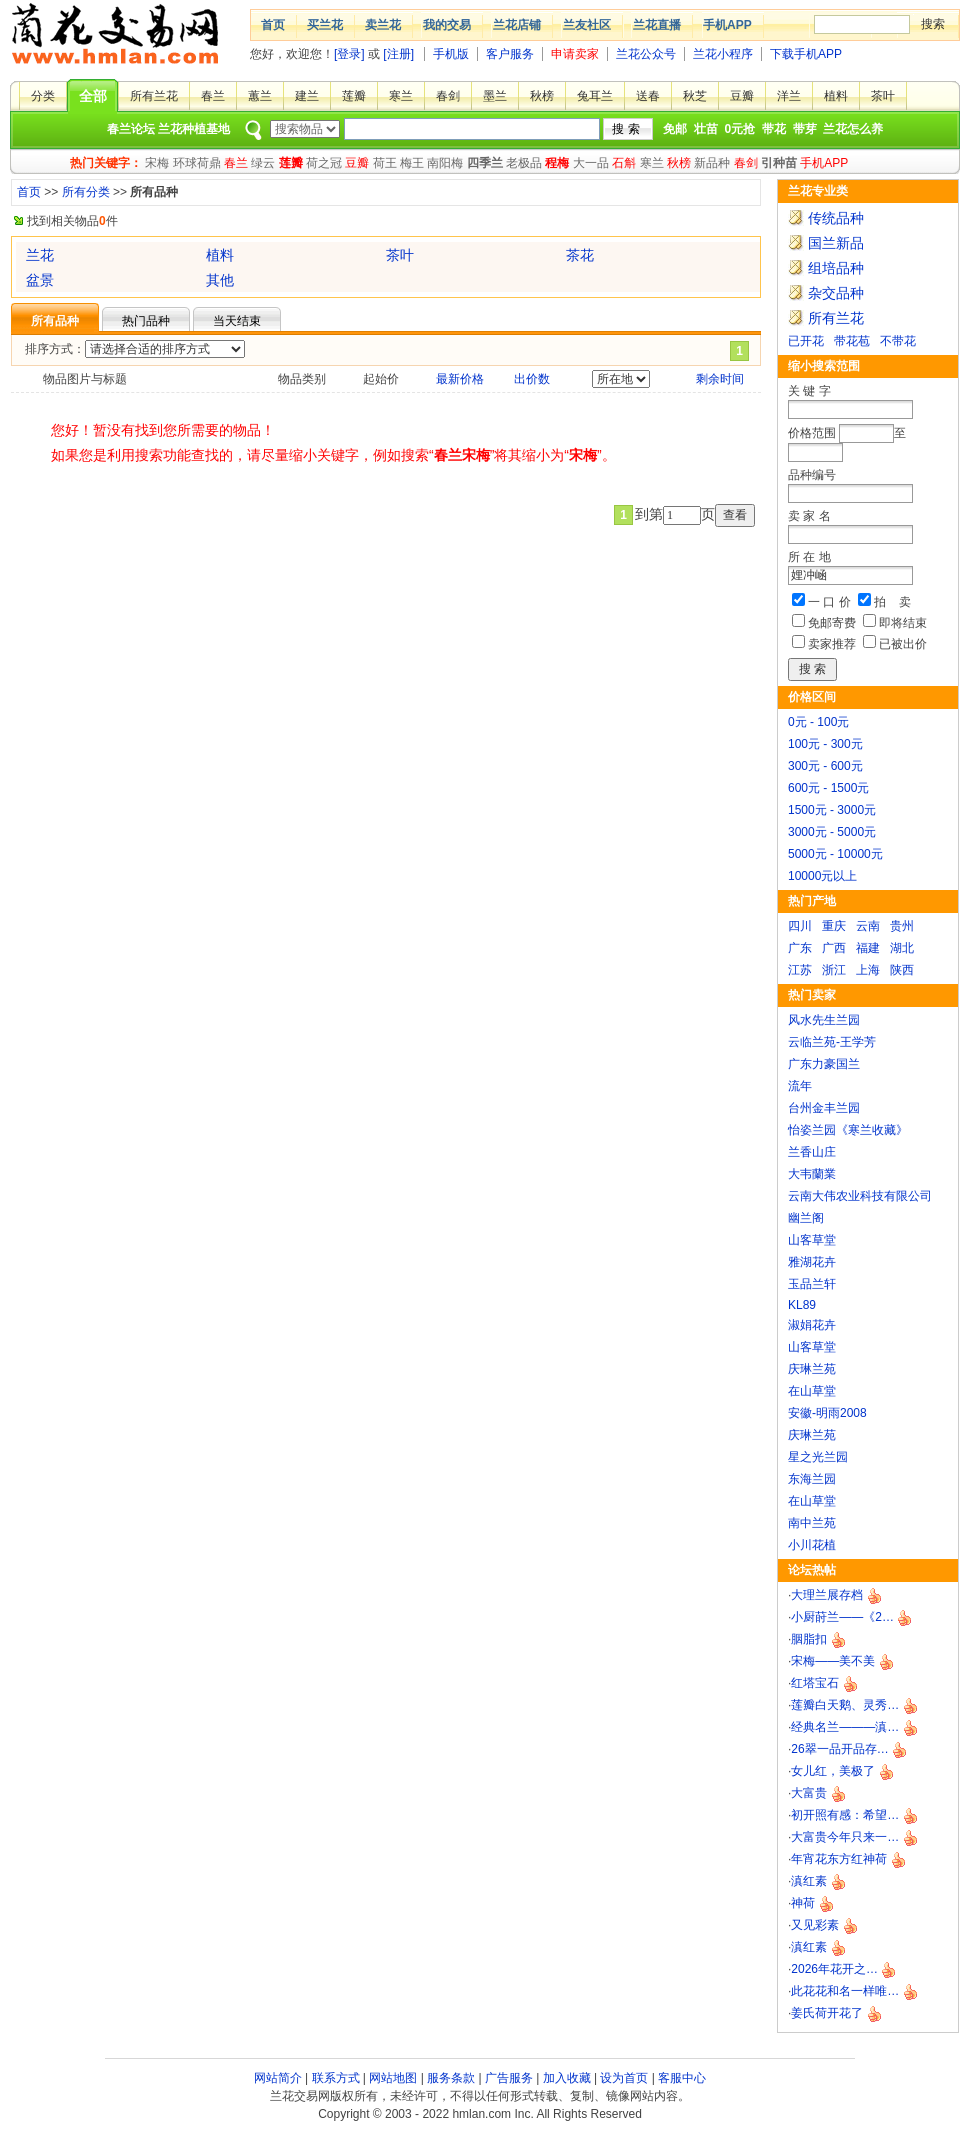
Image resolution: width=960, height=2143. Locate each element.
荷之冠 (324, 163)
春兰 (213, 96)
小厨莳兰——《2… (842, 1617)
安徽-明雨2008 (827, 1413)
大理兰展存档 (827, 1595)
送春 (648, 96)
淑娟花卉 (812, 1325)
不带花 (898, 341)
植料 (836, 96)
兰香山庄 (812, 1152)
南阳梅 (445, 163)
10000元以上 (822, 876)
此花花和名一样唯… (845, 1991)
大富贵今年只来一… (845, 1837)
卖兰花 (383, 25)
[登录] (349, 54)
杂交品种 (836, 293)
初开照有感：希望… (845, 1815)
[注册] (398, 54)
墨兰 (495, 96)
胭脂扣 (809, 1639)
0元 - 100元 (818, 722)
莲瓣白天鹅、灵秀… (845, 1705)
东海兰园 (812, 1479)
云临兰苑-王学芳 (832, 1042)
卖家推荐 (832, 644)
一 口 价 (829, 602)
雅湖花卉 (812, 1262)
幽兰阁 (806, 1218)
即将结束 (903, 623)
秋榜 (542, 96)
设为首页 (624, 2078)
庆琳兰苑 (812, 1369)
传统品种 (836, 218)
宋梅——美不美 (833, 1661)
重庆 (834, 926)
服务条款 (451, 2078)
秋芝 (695, 96)
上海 (868, 970)
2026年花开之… (834, 1969)
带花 (774, 129)
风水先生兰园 (824, 1020)
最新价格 (460, 379)
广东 (800, 948)
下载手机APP (806, 54)
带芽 (805, 129)
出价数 (532, 379)
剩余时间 (720, 379)
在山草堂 (812, 1391)
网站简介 (278, 2078)
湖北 (902, 948)
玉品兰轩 (812, 1284)
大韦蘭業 (812, 1174)
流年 (800, 1086)
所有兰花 (154, 96)
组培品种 (836, 268)
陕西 (902, 970)
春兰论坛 (131, 129)
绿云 (263, 163)
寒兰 (401, 96)
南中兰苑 (812, 1523)
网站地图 (393, 2078)
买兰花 (325, 25)
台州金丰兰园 (824, 1108)
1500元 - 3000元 (832, 810)
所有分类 (86, 192)
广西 (834, 948)
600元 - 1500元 (828, 788)
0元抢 (740, 129)
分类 (43, 96)
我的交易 (447, 25)
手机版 (451, 54)
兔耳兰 (595, 96)
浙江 (834, 970)
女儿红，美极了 (833, 1771)
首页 (273, 25)
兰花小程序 (723, 54)
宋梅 (157, 163)
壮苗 (706, 129)
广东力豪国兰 (824, 1064)
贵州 (902, 926)
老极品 (524, 163)
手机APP (727, 25)
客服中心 (682, 2078)
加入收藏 (567, 2078)
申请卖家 (575, 54)
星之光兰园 (818, 1457)
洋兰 (789, 96)
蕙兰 (260, 96)
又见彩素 (815, 1925)
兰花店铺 (517, 25)
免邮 (675, 129)
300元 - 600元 (825, 766)
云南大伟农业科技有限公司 (860, 1196)
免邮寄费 (832, 623)
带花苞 (852, 341)
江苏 (800, 970)
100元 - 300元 (825, 744)
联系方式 (336, 2078)
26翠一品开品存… (839, 1749)
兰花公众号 (646, 54)
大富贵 (809, 1793)
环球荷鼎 (197, 163)
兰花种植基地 (194, 129)
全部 (93, 96)
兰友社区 (587, 25)
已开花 (806, 341)
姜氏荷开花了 (827, 2013)
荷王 (385, 163)
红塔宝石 (815, 1683)
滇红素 (809, 1881)
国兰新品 (836, 243)
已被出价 (903, 644)
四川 (800, 926)
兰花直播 (657, 25)
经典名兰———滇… (845, 1727)
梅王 (412, 163)
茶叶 (883, 96)
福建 (868, 948)
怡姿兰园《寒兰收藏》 (848, 1130)
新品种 (712, 163)
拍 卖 (892, 602)
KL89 (802, 1305)
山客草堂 (812, 1240)
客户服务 (510, 54)
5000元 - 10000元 (835, 854)
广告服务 (509, 2078)
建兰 (307, 96)
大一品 (591, 163)
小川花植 (812, 1545)
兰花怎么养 (853, 129)
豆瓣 (742, 96)
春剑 (448, 96)
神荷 (803, 1903)
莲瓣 (354, 96)
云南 (868, 926)
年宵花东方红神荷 (839, 1859)
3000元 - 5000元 (832, 832)
